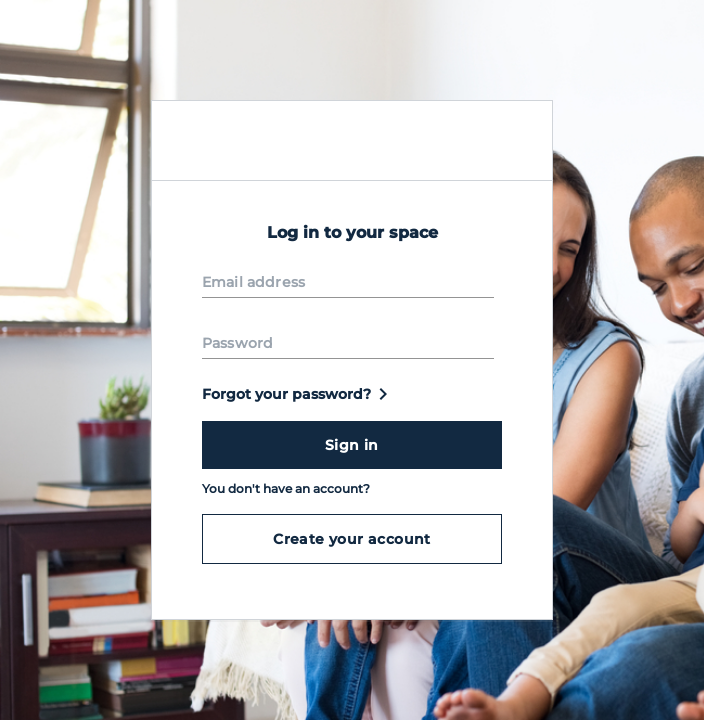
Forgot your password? (298, 394)
